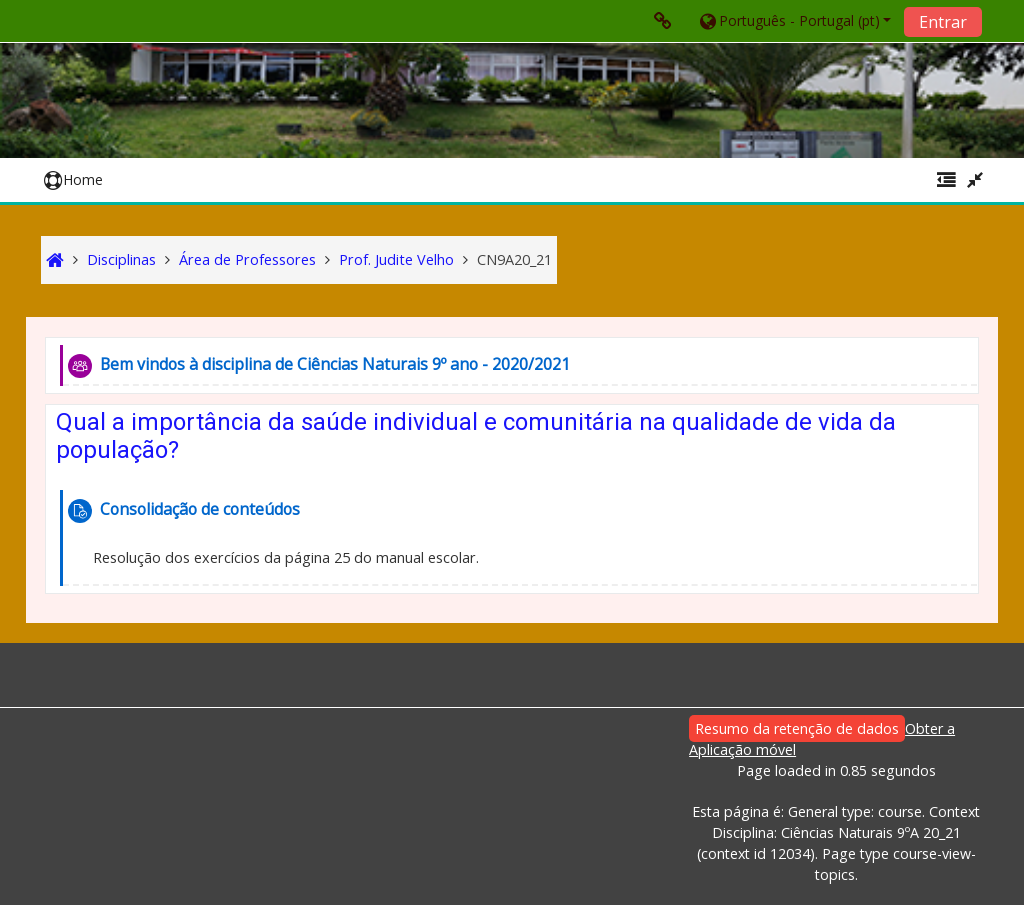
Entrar (943, 22)
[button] (794, 20)
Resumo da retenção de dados (797, 728)
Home (73, 179)
